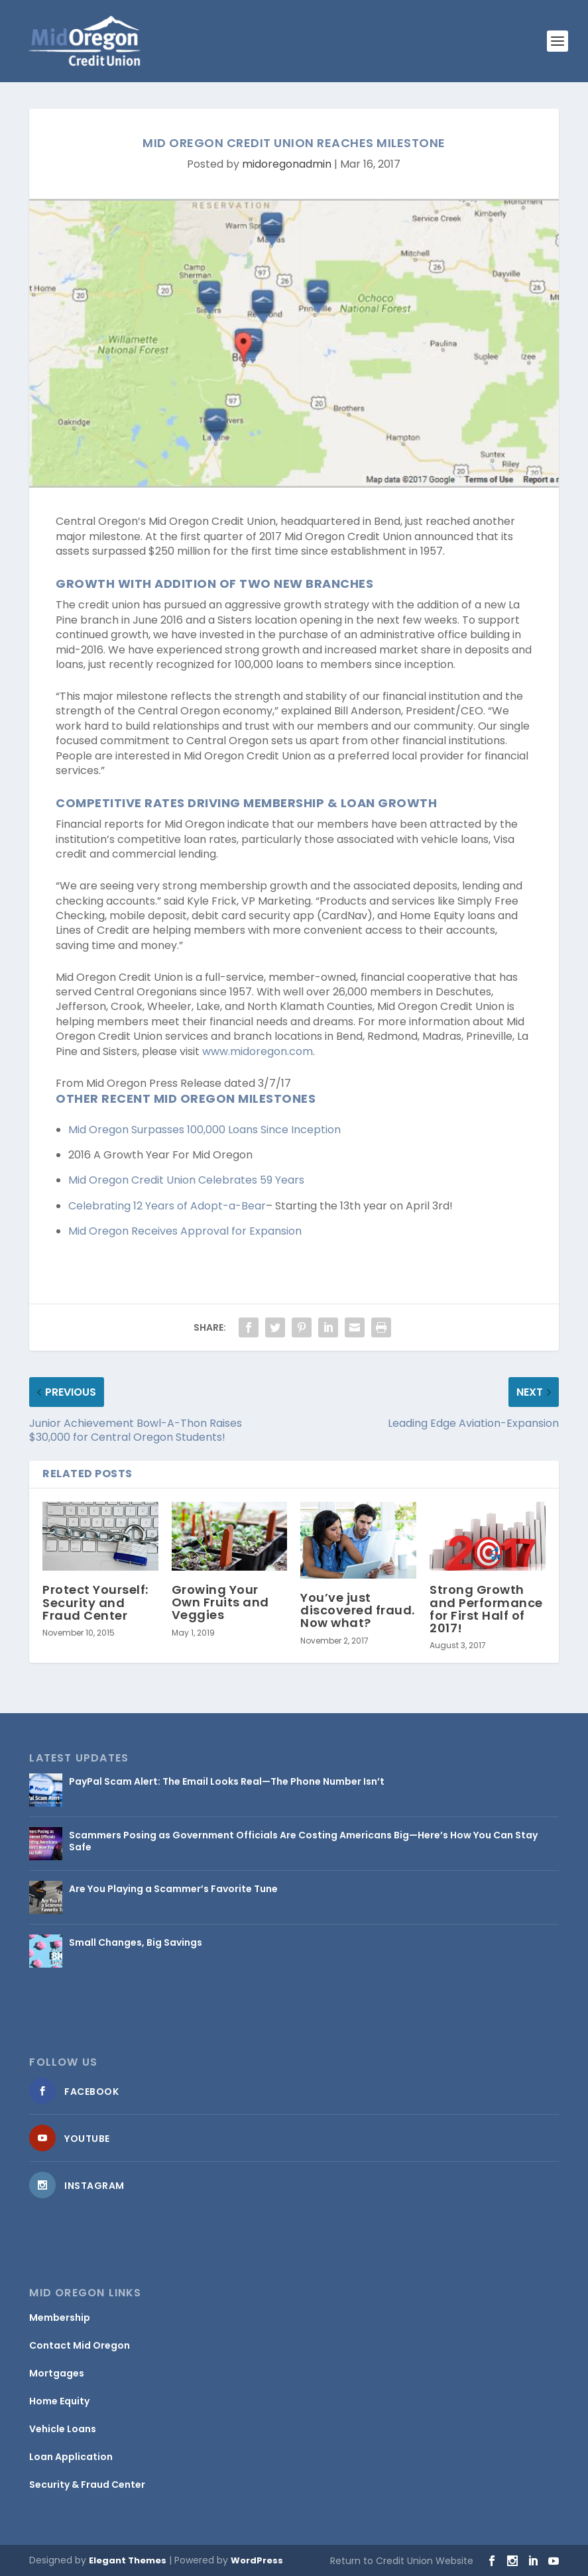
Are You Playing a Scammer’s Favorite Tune (173, 1888)
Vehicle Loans (62, 2429)
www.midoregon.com (257, 1051)
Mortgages (56, 2373)
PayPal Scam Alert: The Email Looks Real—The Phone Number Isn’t (226, 1781)
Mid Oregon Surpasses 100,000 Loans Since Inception (204, 1129)
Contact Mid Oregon (79, 2345)
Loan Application (71, 2456)
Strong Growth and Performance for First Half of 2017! (486, 1608)
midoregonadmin (286, 164)
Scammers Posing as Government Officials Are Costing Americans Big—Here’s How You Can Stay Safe (303, 1841)
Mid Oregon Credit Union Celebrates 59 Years (186, 1180)
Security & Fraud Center (87, 2484)
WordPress (257, 2560)
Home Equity (59, 2401)
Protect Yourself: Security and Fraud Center (95, 1602)
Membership (59, 2317)
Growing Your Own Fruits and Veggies (220, 1602)
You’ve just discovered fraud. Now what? (357, 1610)
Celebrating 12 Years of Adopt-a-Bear (167, 1205)
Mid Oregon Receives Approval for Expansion (185, 1231)
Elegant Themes (127, 2560)
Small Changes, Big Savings (135, 1942)
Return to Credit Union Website (401, 2560)
